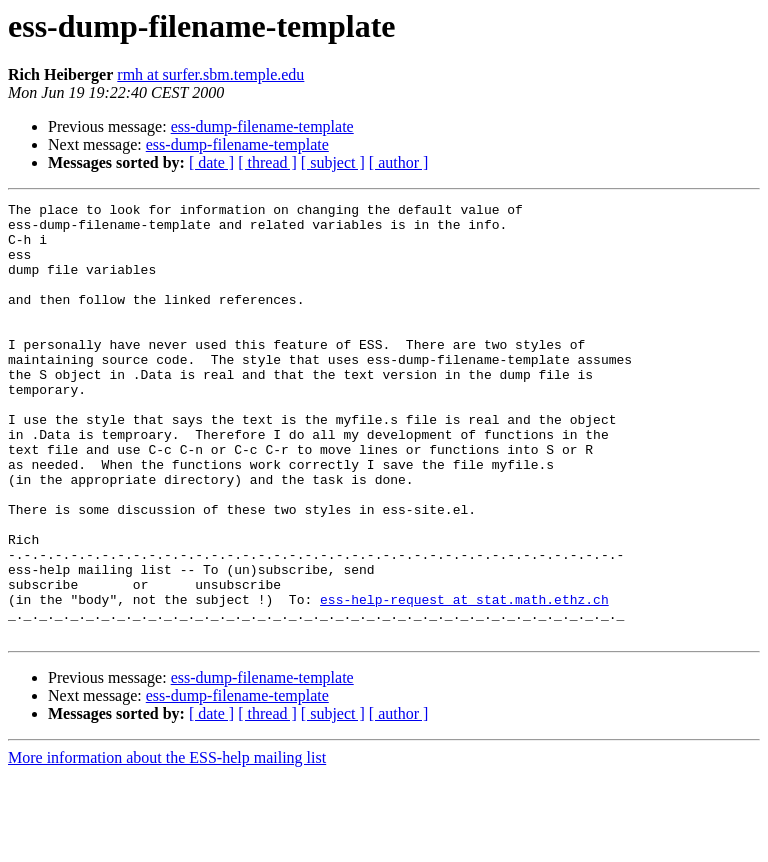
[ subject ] (333, 162)
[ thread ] (267, 162)
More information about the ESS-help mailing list (167, 844)
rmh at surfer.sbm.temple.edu (210, 74)
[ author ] (399, 162)
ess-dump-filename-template (262, 126)
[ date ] (211, 162)
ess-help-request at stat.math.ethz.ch (464, 680)
